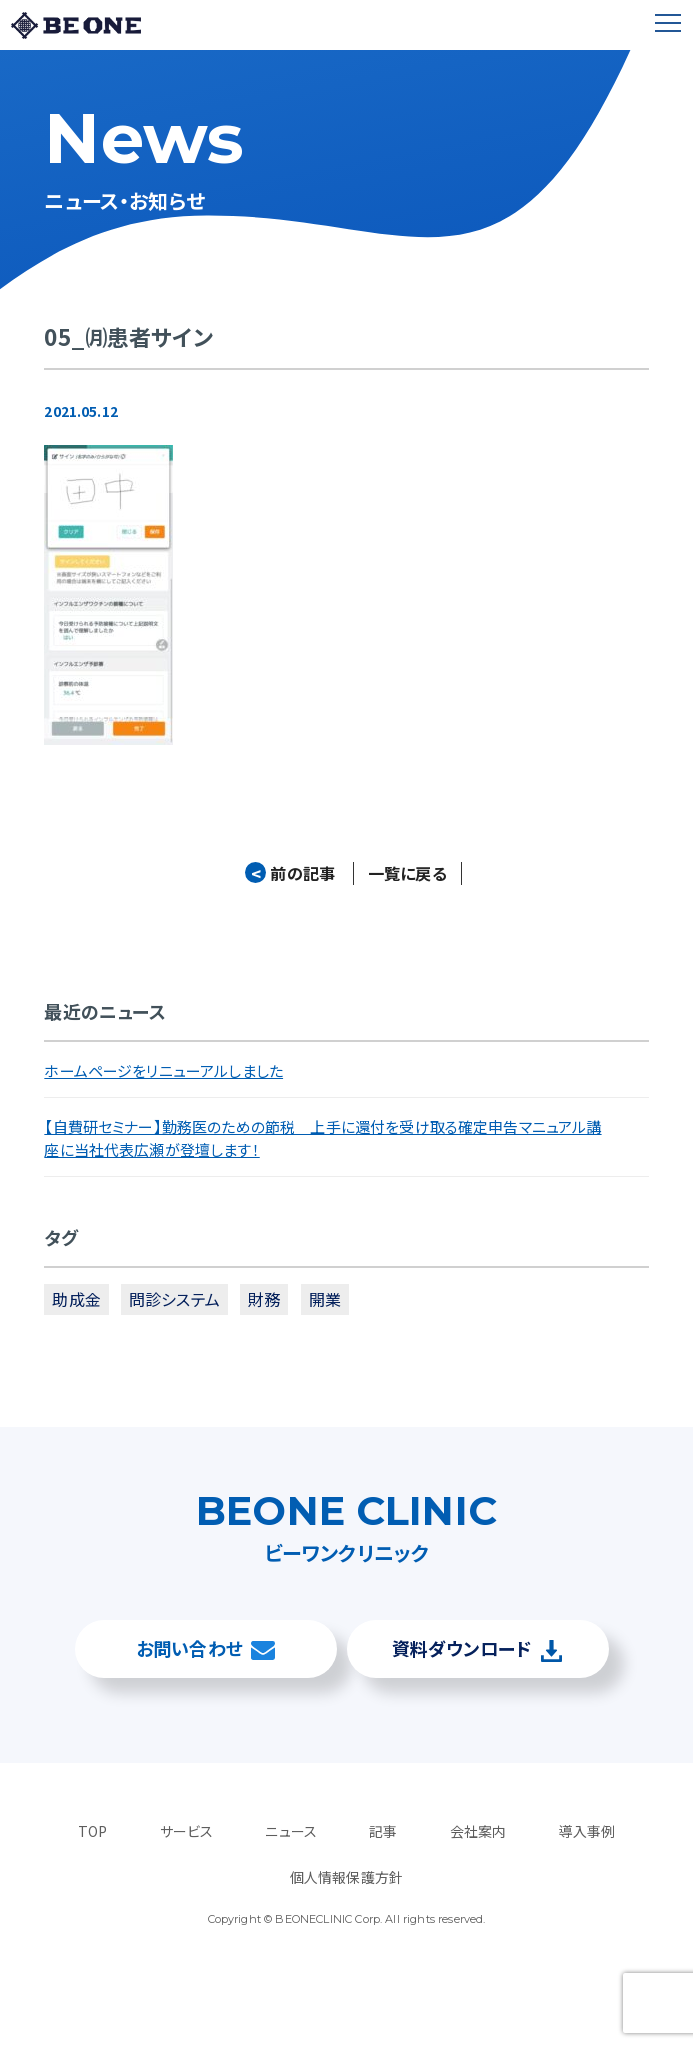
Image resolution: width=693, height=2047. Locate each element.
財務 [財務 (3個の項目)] (264, 1300)
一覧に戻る (407, 874)
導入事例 (586, 1831)
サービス (187, 1831)
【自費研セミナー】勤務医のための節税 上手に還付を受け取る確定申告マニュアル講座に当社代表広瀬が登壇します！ (322, 1138)
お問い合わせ (189, 1648)
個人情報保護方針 (346, 1877)
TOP (92, 1831)
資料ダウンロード (461, 1648)
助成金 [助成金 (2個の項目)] (76, 1300)
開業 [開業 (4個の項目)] (325, 1300)
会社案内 (478, 1831)
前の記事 (290, 874)
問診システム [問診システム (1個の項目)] (174, 1300)
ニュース (291, 1831)
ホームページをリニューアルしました (163, 1071)
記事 (383, 1831)
